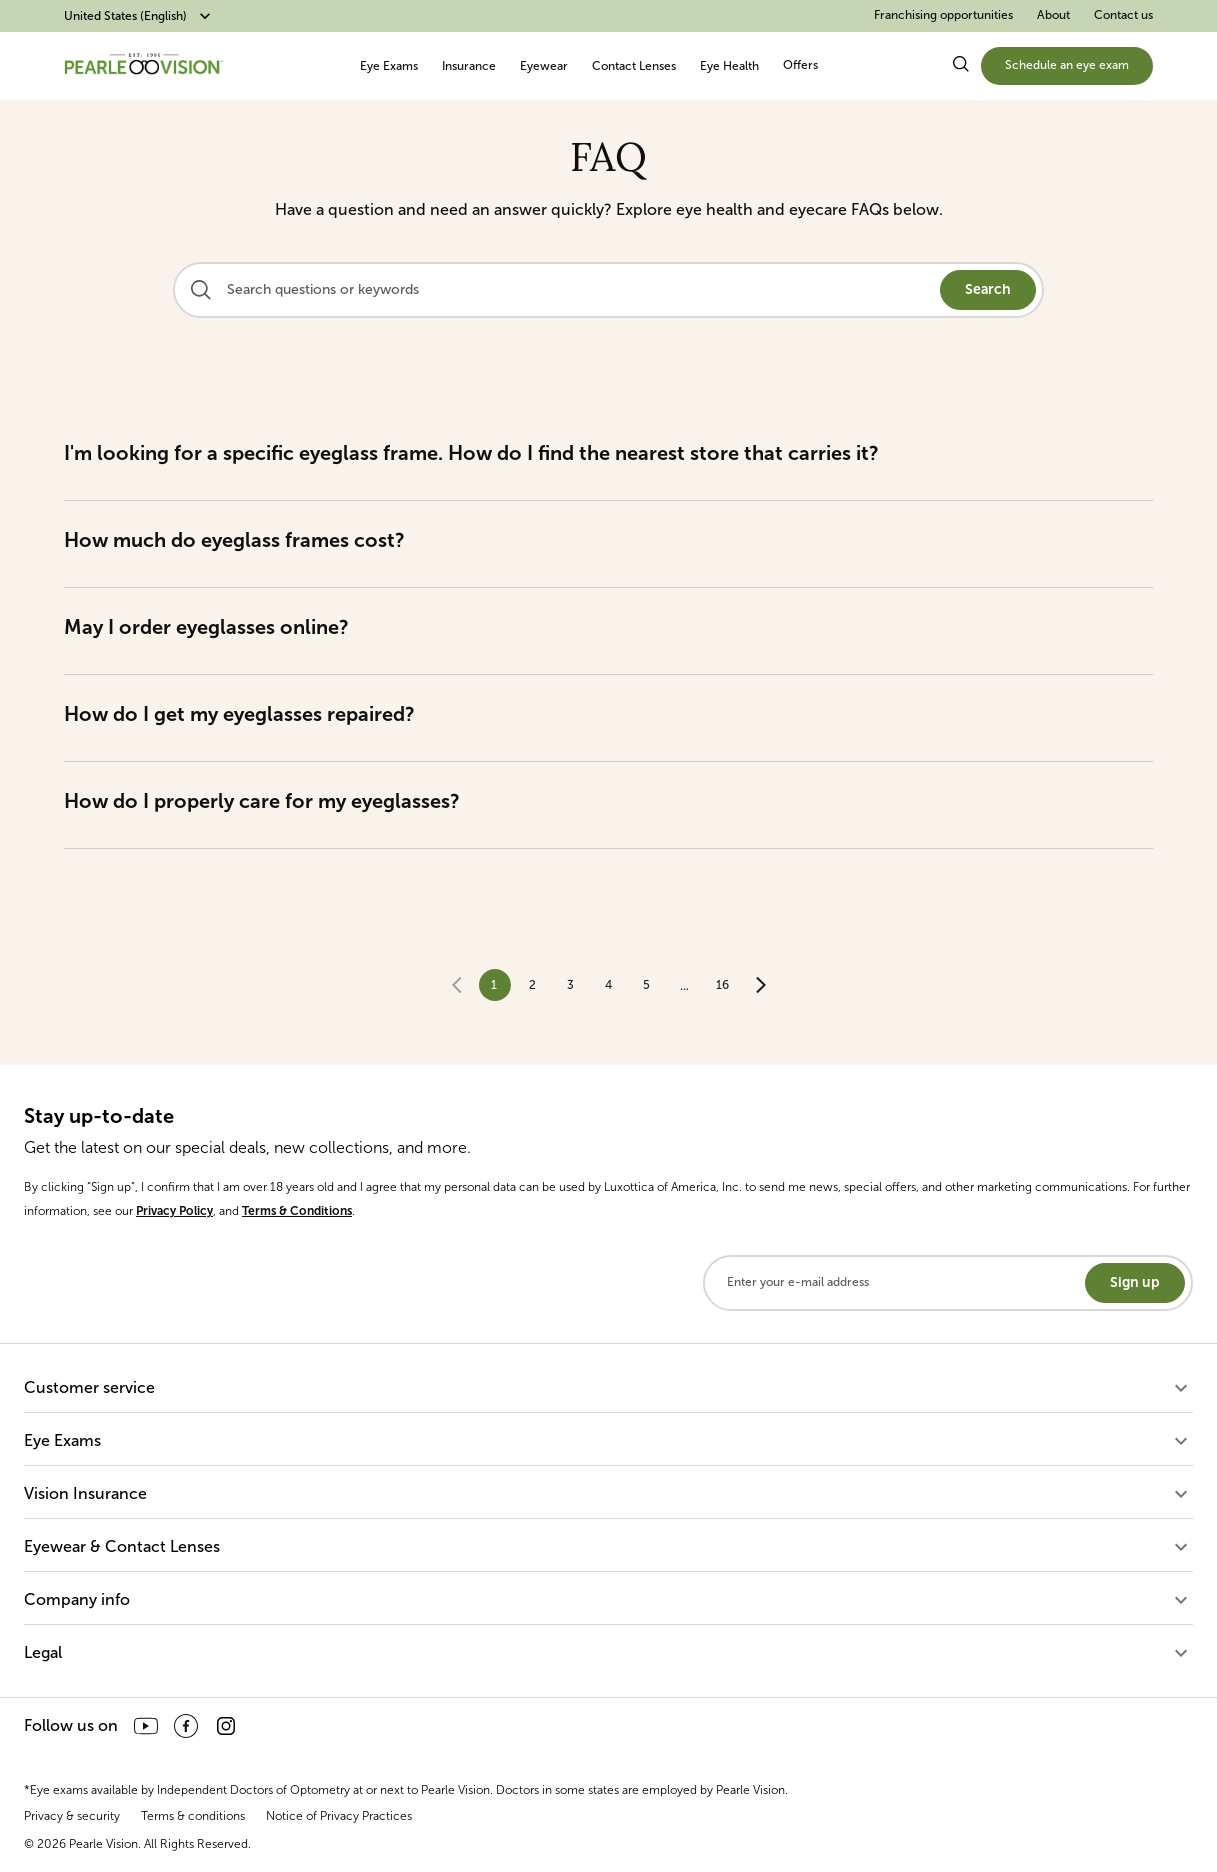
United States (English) (139, 16)
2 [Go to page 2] (532, 985)
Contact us (1123, 15)
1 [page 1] (494, 985)
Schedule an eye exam (1067, 65)
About (1053, 15)
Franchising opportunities (943, 15)
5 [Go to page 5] (646, 985)
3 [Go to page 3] (570, 985)
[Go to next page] (761, 985)
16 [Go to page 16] (722, 985)
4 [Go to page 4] (608, 985)
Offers (800, 65)
